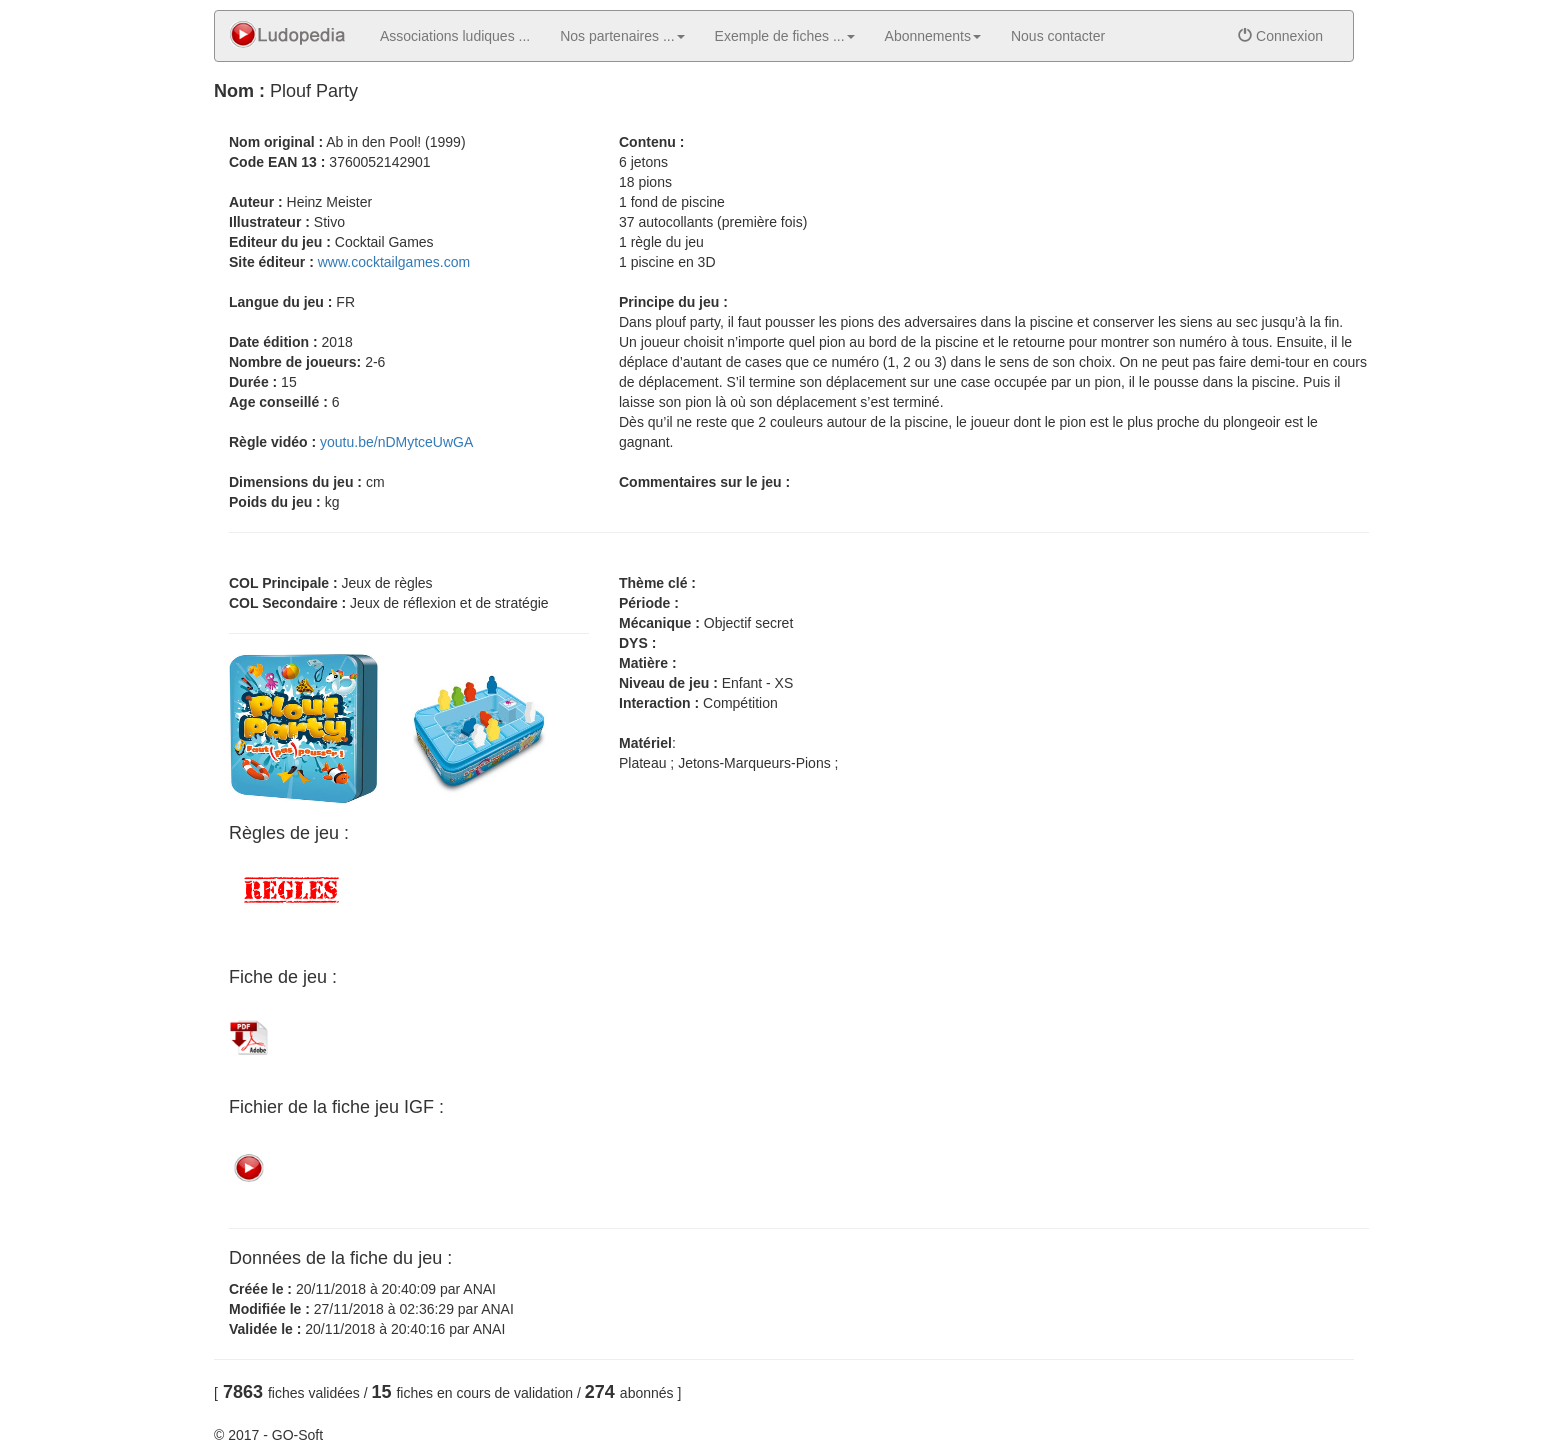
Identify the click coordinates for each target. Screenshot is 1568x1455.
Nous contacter (1058, 36)
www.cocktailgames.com (394, 262)
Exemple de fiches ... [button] (785, 36)
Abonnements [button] (933, 36)
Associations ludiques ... (455, 36)
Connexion (1280, 36)
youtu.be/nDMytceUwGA (396, 442)
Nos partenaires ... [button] (622, 36)
